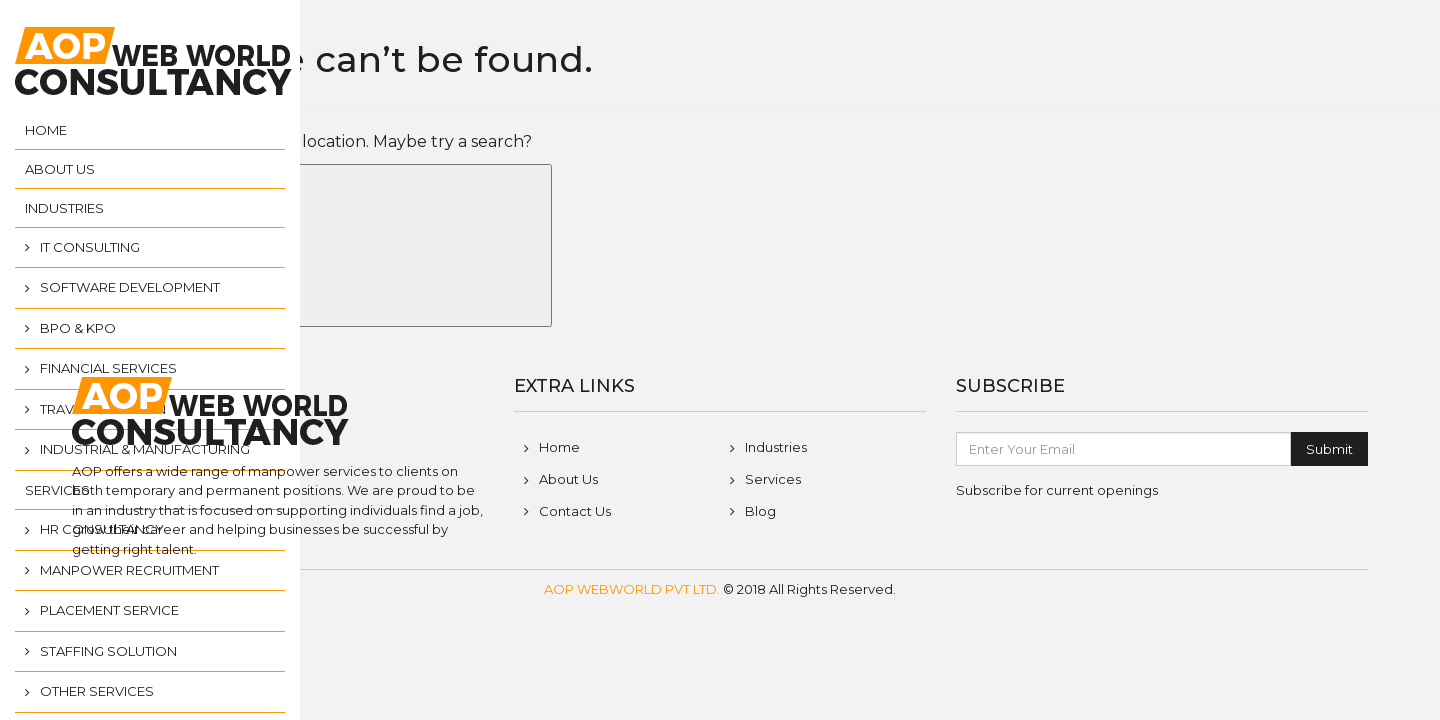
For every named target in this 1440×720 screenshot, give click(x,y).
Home (46, 130)
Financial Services (108, 368)
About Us (60, 169)
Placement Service (109, 610)
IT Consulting (90, 247)
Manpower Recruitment (129, 570)
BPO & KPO (78, 328)
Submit (1329, 449)
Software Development (130, 287)
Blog (760, 511)
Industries (64, 208)
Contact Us (575, 511)
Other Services (97, 691)
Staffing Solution (108, 651)
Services (57, 490)
